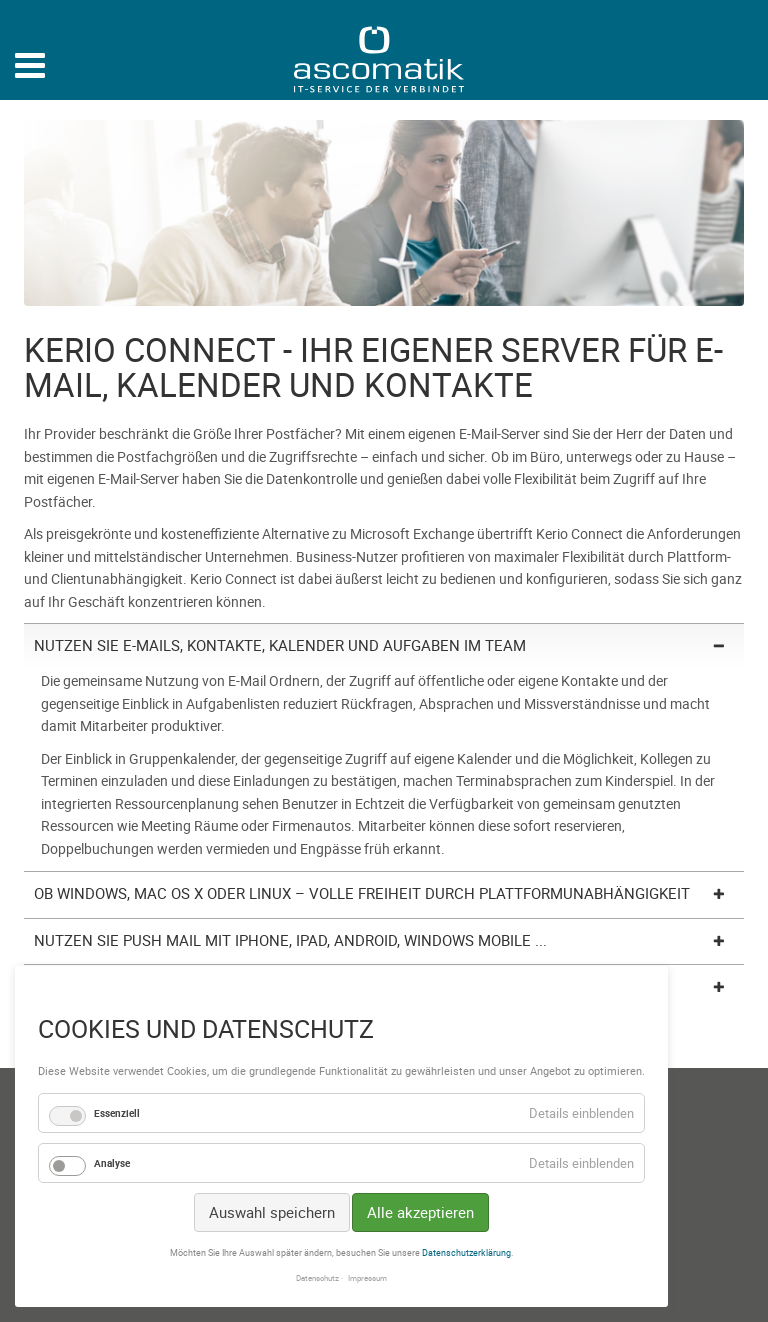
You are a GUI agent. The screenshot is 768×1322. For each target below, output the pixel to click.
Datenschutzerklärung (466, 1253)
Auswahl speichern (272, 1212)
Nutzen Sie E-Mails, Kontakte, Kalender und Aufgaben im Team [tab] (280, 645)
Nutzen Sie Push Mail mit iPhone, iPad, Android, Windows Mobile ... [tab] (290, 940)
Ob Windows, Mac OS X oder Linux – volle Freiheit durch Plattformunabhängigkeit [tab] (362, 893)
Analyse (112, 1163)
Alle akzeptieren (420, 1212)
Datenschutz (317, 1277)
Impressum (367, 1277)
